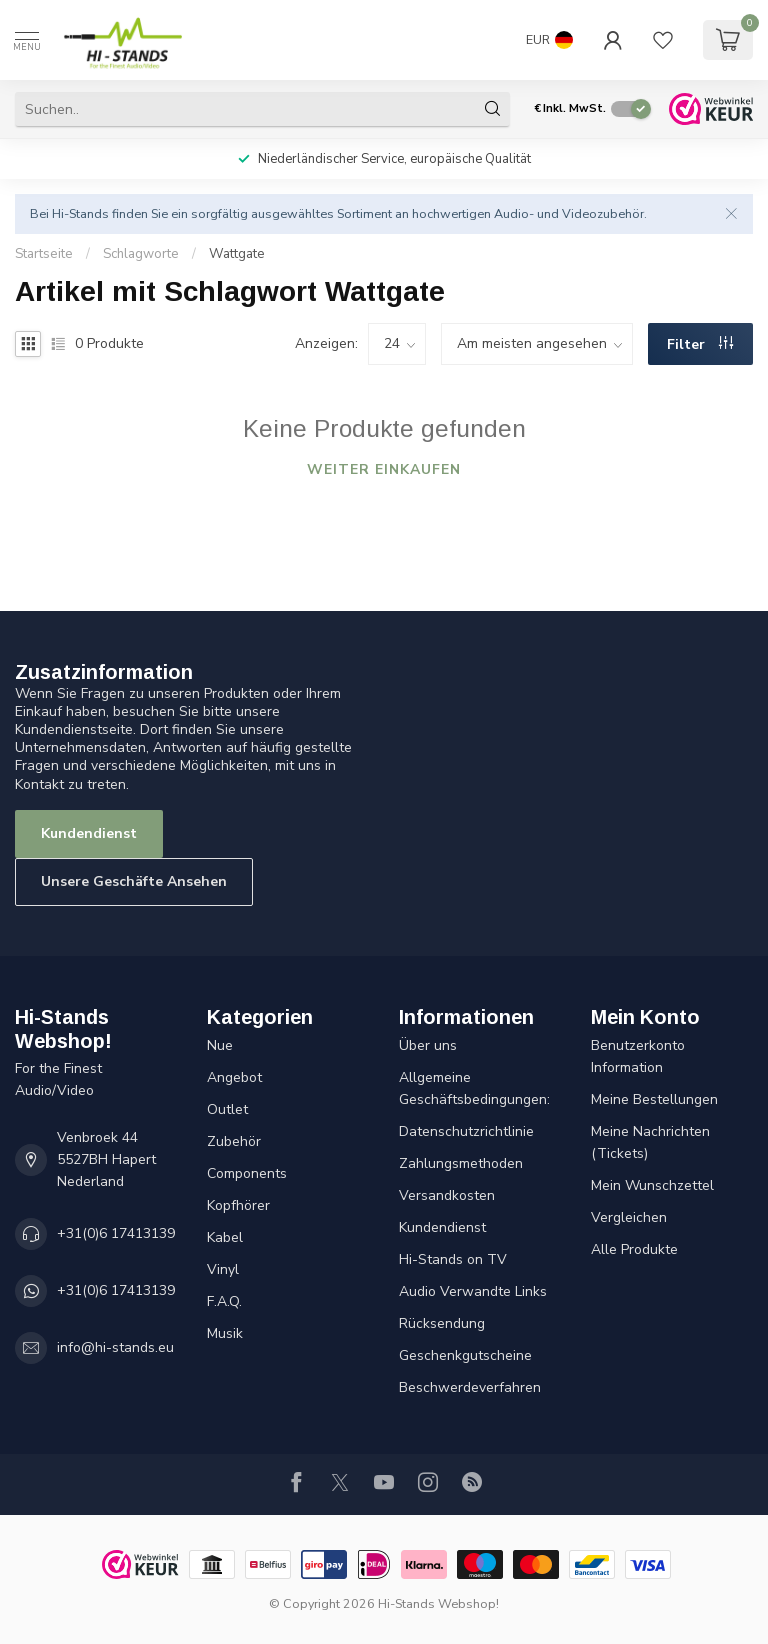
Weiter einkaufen (384, 469)
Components (247, 1173)
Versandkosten (447, 1195)
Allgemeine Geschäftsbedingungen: (474, 1088)
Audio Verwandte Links (473, 1291)
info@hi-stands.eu (115, 1347)
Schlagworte (141, 254)
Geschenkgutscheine (465, 1355)
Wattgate (237, 254)
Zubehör (234, 1141)
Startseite (44, 254)
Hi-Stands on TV (453, 1259)
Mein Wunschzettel (652, 1185)
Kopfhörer (238, 1205)
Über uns (428, 1045)
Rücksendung (442, 1323)
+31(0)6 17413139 (116, 1233)
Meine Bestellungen (654, 1099)
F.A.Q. (224, 1301)
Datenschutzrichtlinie (466, 1131)
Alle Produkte (634, 1249)
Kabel (225, 1237)
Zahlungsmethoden (461, 1163)
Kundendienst (89, 833)
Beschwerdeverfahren (470, 1387)
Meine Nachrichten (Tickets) (650, 1142)
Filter (700, 344)
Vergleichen (629, 1217)
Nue (220, 1045)
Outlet (227, 1109)
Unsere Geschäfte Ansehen (134, 881)
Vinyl (223, 1269)
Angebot (234, 1077)
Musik (225, 1333)
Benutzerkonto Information (638, 1056)
